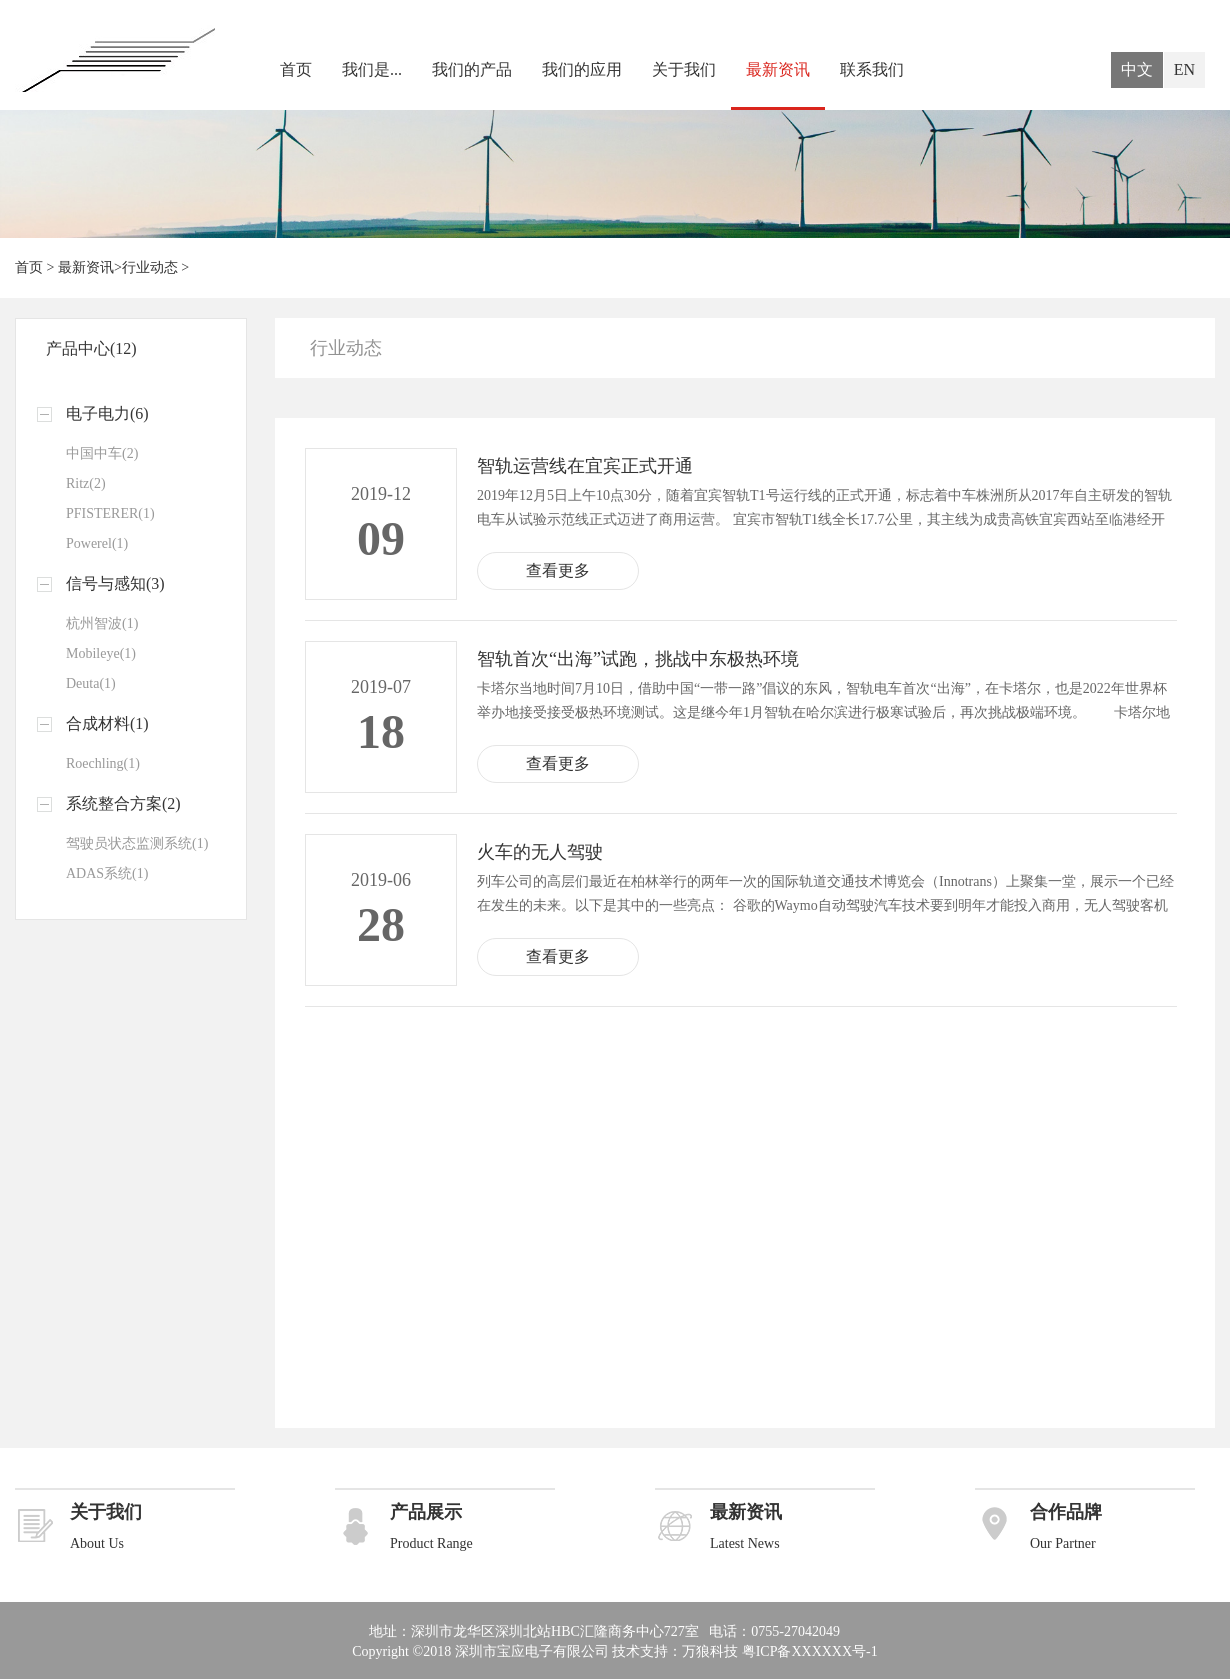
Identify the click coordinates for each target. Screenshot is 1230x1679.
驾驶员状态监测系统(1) (137, 843)
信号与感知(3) (115, 583)
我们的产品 (472, 69)
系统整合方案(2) (123, 803)
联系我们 (872, 69)
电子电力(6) (107, 413)
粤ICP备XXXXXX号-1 (810, 1651)
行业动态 (150, 267)
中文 (1137, 69)
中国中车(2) (102, 453)
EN (1184, 69)
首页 (296, 69)
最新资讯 (778, 69)
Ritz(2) (86, 483)
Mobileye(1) (101, 653)
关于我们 (684, 69)
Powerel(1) (97, 543)
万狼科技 (710, 1651)
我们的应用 (582, 69)
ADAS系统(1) (107, 873)
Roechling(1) (103, 763)
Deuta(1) (91, 683)
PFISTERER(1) (110, 513)
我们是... (372, 69)
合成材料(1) (107, 723)
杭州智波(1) (102, 623)
